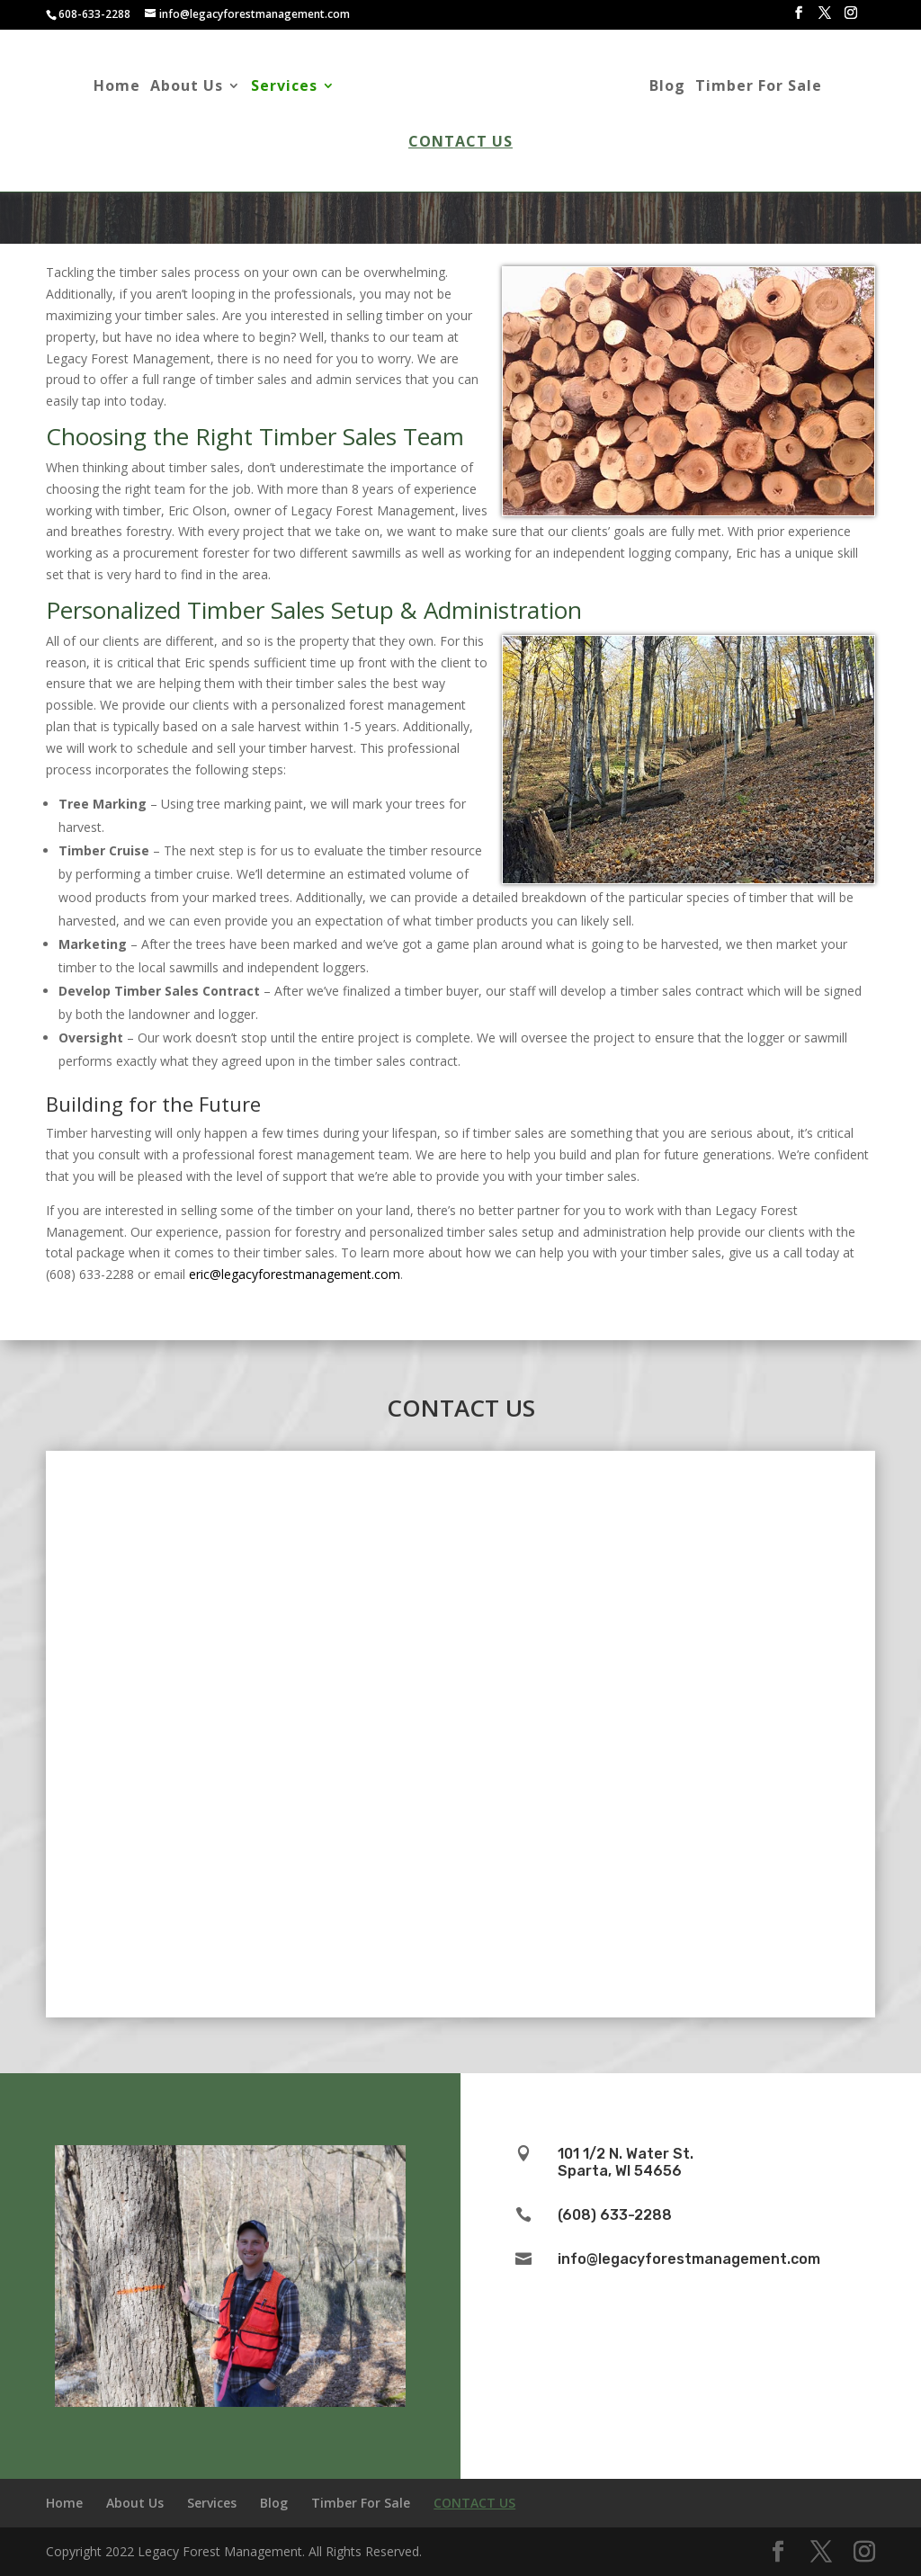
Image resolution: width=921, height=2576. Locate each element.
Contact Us (460, 143)
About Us (171, 87)
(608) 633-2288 (615, 2214)
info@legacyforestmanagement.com (689, 2258)
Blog (682, 87)
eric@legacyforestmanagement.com (294, 1274)
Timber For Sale (773, 87)
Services (269, 87)
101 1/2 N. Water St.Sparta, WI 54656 (625, 2162)
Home (101, 87)
